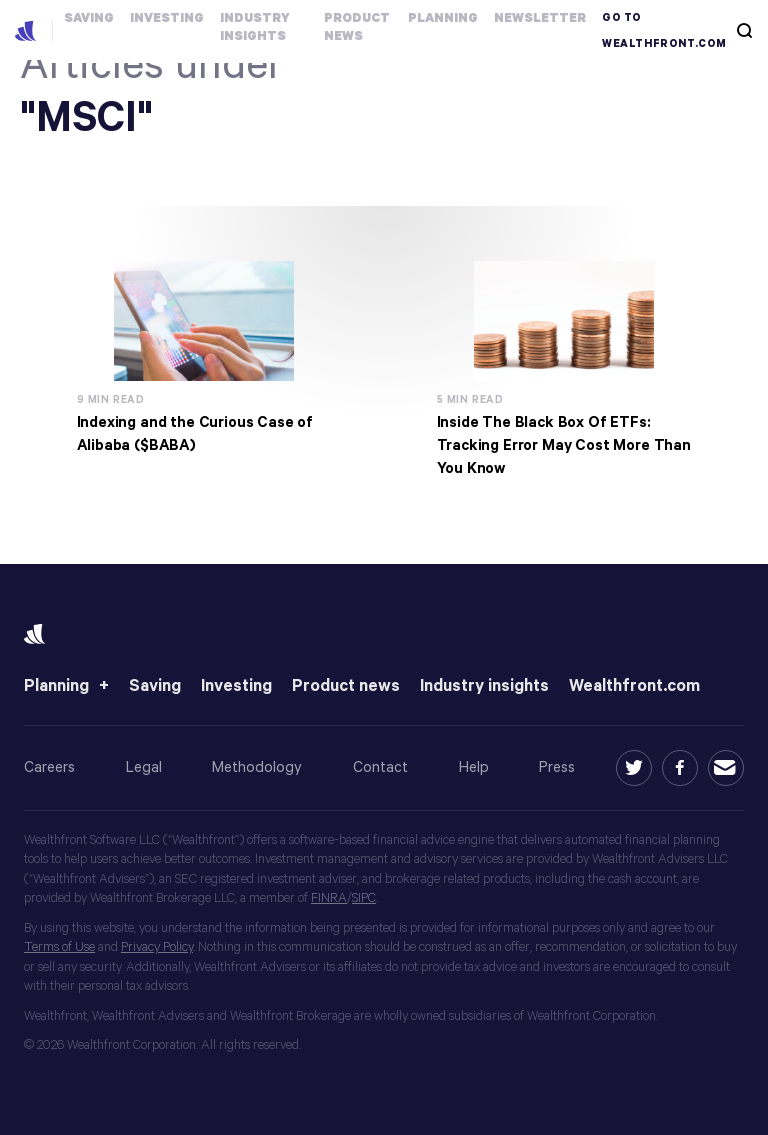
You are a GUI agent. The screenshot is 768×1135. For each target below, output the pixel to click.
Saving (155, 686)
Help (474, 767)
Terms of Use (59, 947)
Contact (380, 767)
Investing (236, 686)
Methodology (257, 767)
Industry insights (484, 686)
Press (557, 767)
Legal (144, 767)
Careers (49, 767)
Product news (346, 686)
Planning (56, 686)
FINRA (329, 898)
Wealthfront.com (634, 686)
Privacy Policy (157, 947)
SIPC (364, 898)
